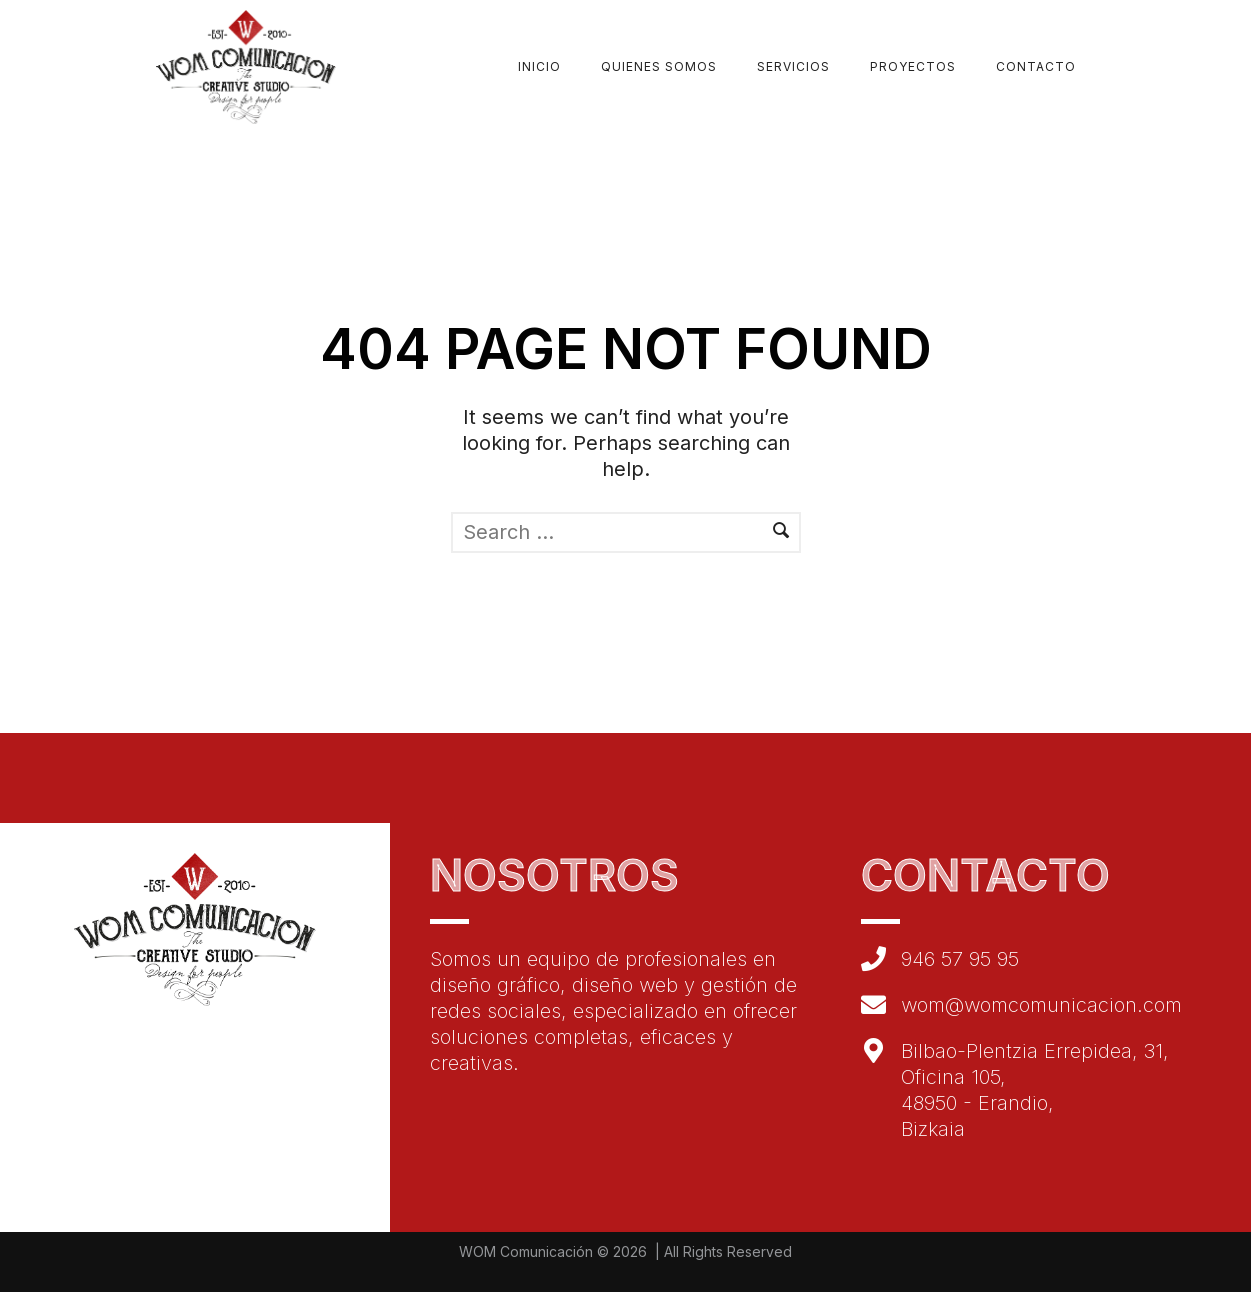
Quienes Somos (659, 66)
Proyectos (913, 66)
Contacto (1036, 66)
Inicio (539, 66)
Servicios (793, 66)
